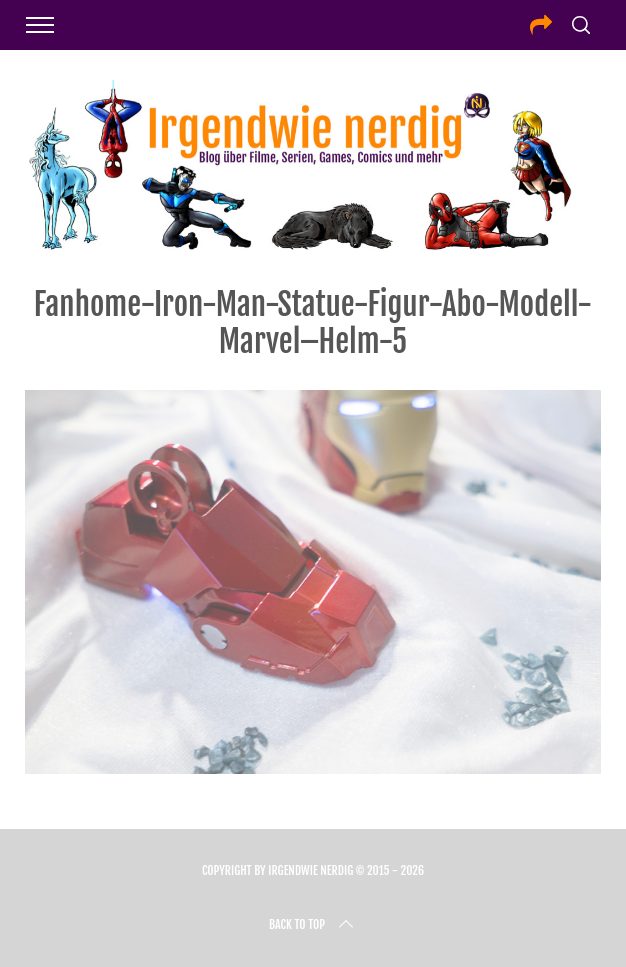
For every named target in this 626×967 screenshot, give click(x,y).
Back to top (313, 925)
